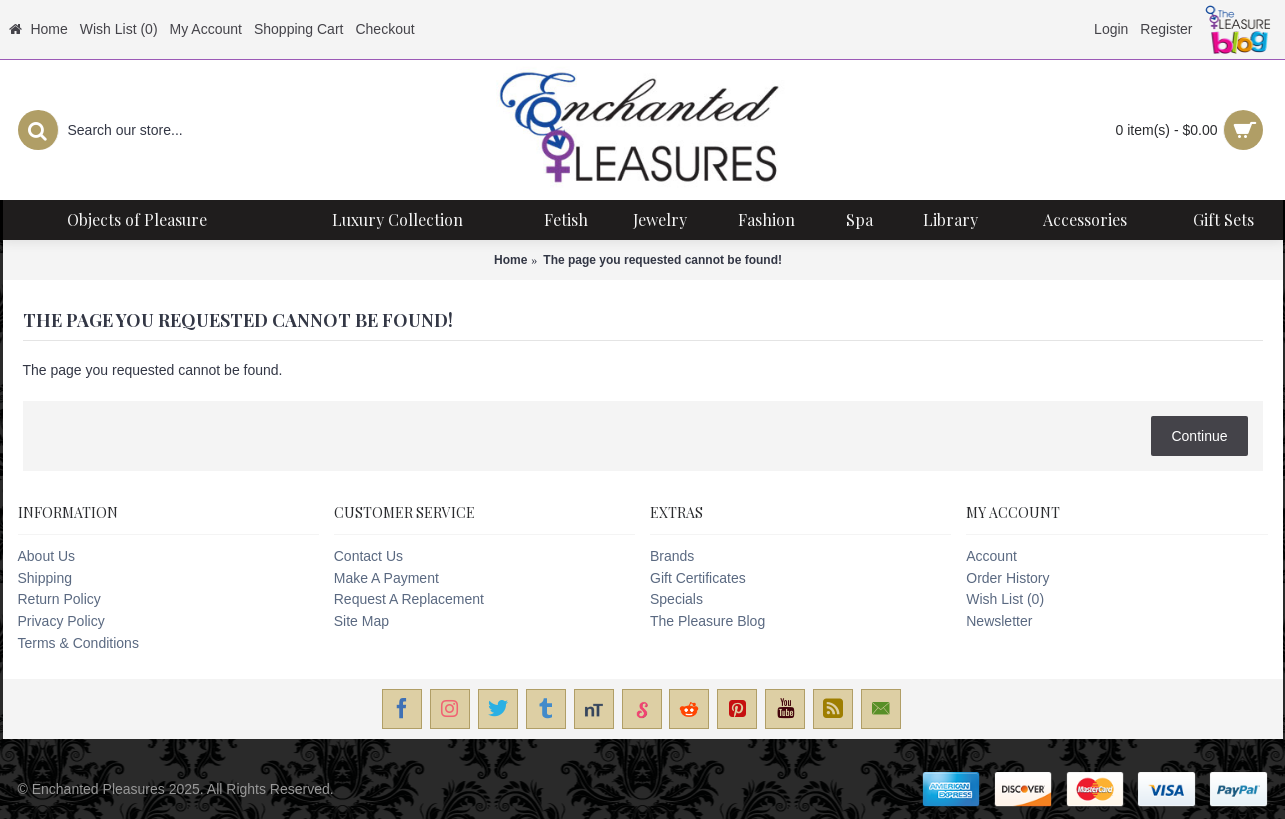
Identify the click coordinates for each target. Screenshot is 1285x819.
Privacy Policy (61, 621)
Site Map (361, 621)
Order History (1007, 578)
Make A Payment (386, 578)
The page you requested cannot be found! (662, 260)
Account (991, 556)
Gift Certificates (698, 578)
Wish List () (1005, 599)
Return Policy (59, 599)
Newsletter (999, 621)
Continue (1199, 436)
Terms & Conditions (78, 643)
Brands (672, 556)
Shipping (45, 578)
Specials (676, 599)
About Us (47, 556)
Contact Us (368, 556)
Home (510, 260)
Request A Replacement (409, 599)
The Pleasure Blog (707, 621)
